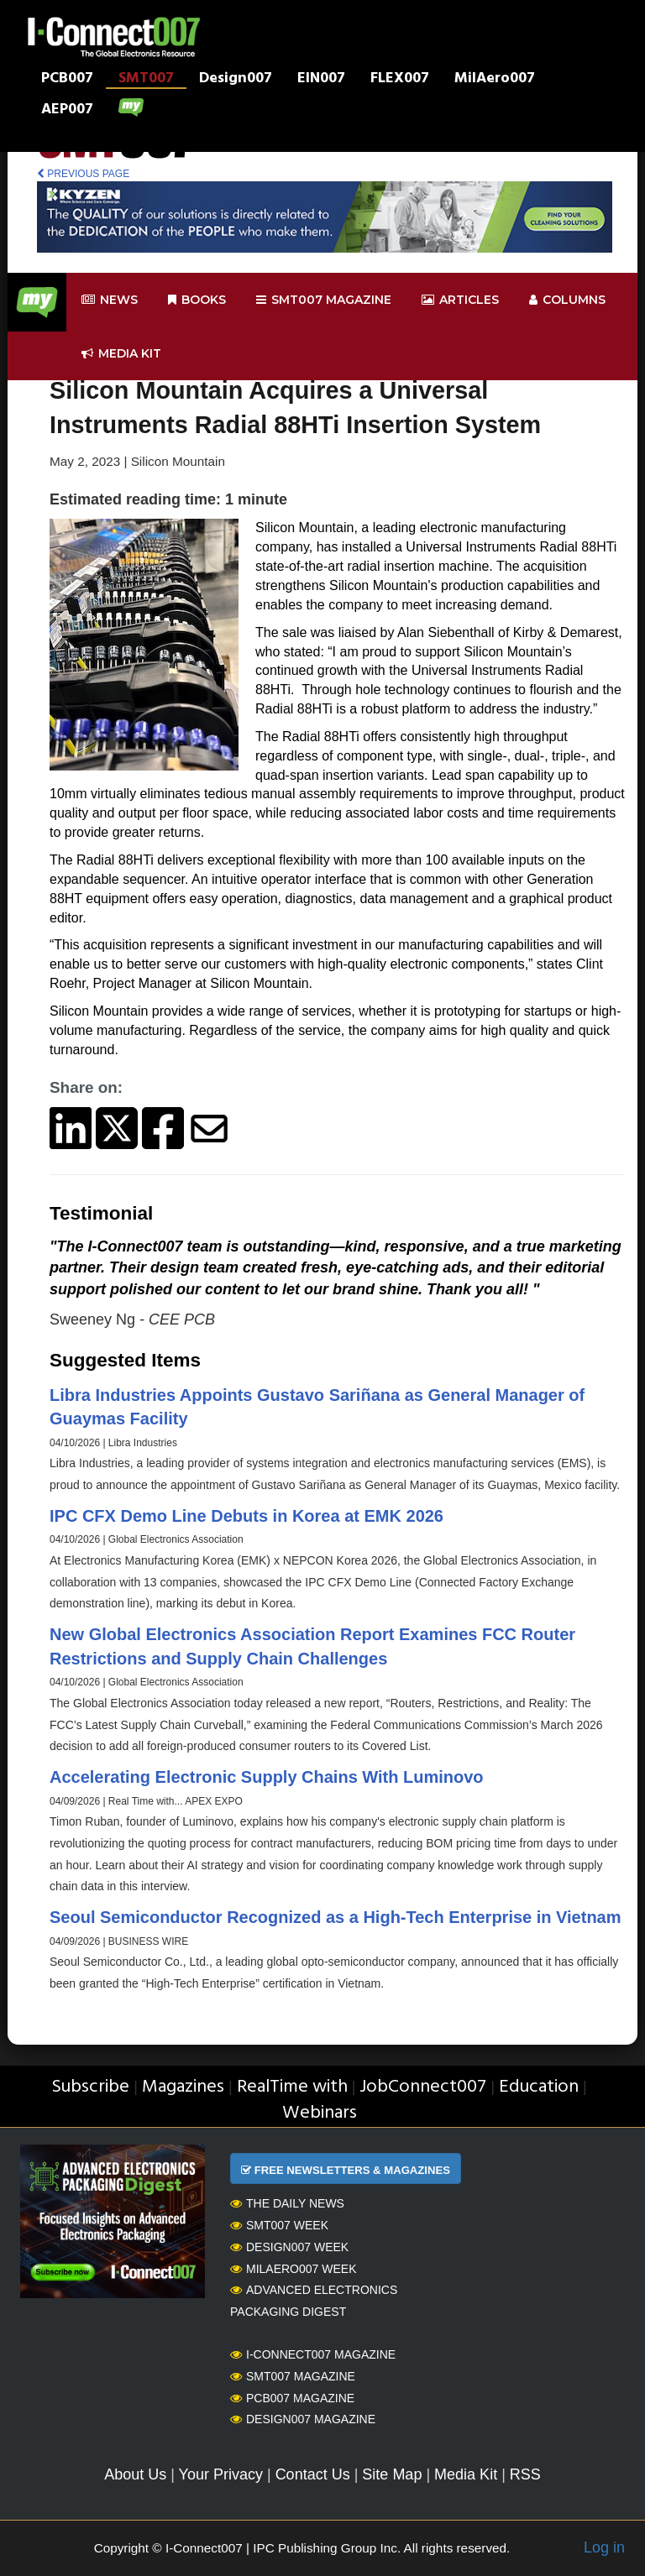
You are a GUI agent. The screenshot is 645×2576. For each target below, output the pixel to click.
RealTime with (292, 2087)
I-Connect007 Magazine (313, 2354)
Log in (604, 2547)
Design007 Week (289, 2247)
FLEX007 (399, 80)
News (109, 300)
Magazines (183, 2087)
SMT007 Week (279, 2225)
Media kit (121, 354)
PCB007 (67, 80)
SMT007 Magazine (292, 2376)
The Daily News (287, 2203)
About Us (135, 2474)
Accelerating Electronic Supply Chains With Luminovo (267, 1777)
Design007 (235, 80)
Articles (460, 300)
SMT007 (146, 80)
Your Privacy (221, 2474)
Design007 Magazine (302, 2419)
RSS (525, 2474)
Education (539, 2087)
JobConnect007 (422, 2087)
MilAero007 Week (293, 2269)
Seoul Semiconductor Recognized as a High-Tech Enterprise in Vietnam (335, 1917)
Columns (567, 300)
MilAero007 (494, 80)
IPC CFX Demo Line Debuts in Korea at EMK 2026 (246, 1516)
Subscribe (90, 2087)
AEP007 (67, 111)
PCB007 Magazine (292, 2398)
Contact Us (312, 2474)
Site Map (392, 2474)
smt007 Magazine (323, 300)
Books (197, 300)
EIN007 (321, 80)
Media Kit (465, 2474)
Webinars (319, 2113)
